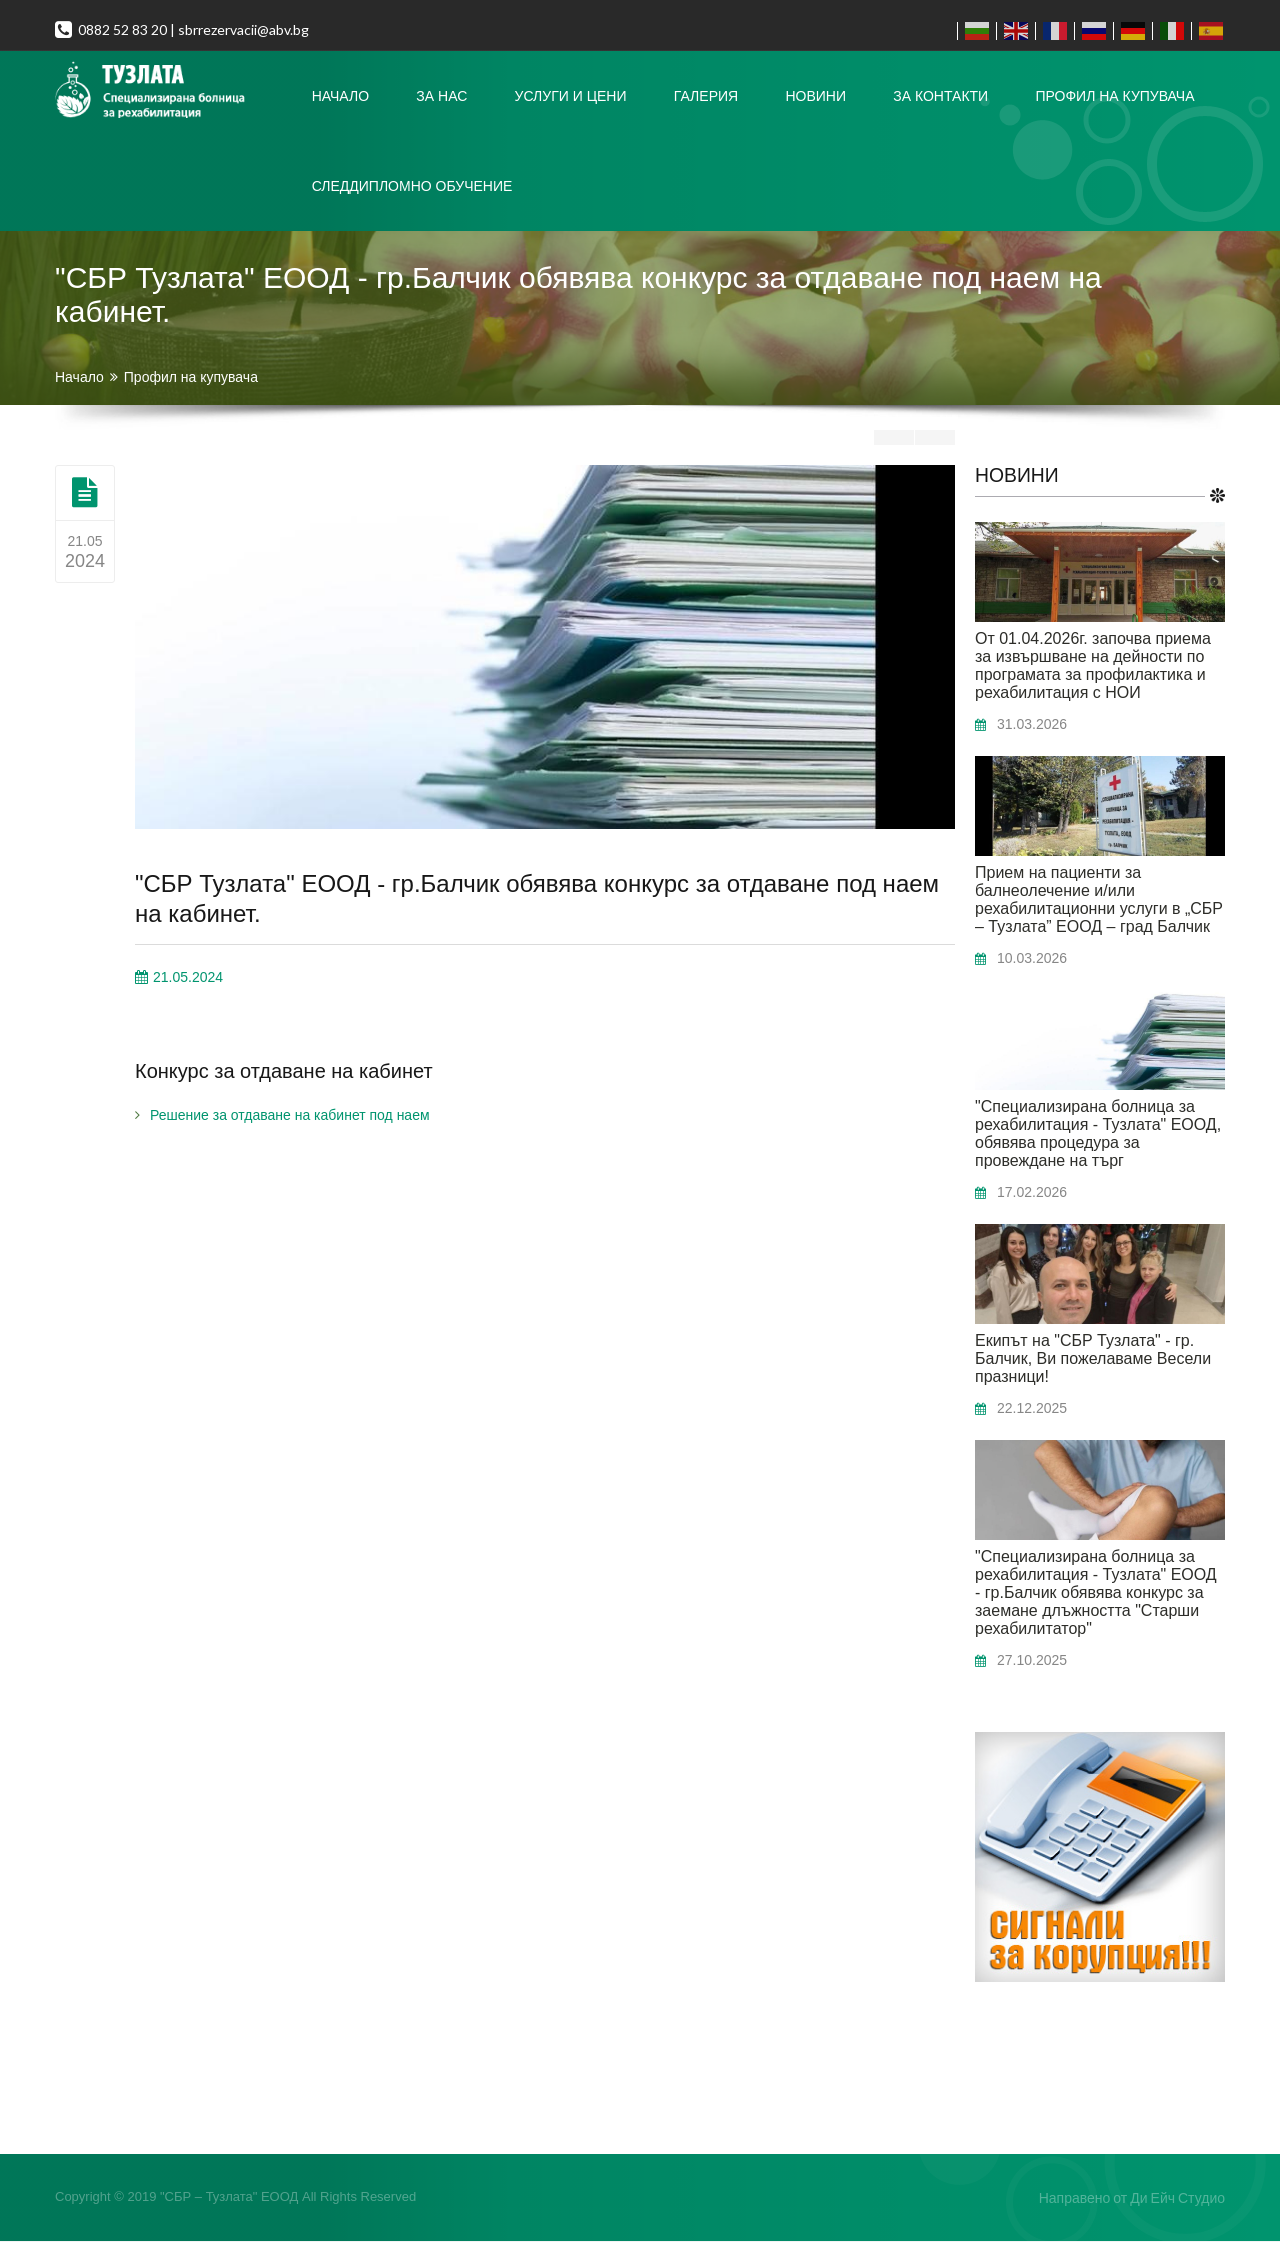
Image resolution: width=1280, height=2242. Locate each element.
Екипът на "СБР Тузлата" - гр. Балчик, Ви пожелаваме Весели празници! (1093, 1359)
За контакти (940, 96)
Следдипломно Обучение (412, 186)
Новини (815, 96)
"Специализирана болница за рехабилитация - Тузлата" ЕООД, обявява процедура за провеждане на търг (1098, 1134)
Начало (340, 96)
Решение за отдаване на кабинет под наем (290, 1115)
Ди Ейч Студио (1177, 2198)
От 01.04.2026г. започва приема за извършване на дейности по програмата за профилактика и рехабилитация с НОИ (1093, 666)
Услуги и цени (571, 96)
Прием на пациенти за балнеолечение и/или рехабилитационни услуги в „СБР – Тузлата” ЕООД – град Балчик (1099, 900)
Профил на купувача (1114, 96)
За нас (441, 96)
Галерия (706, 96)
